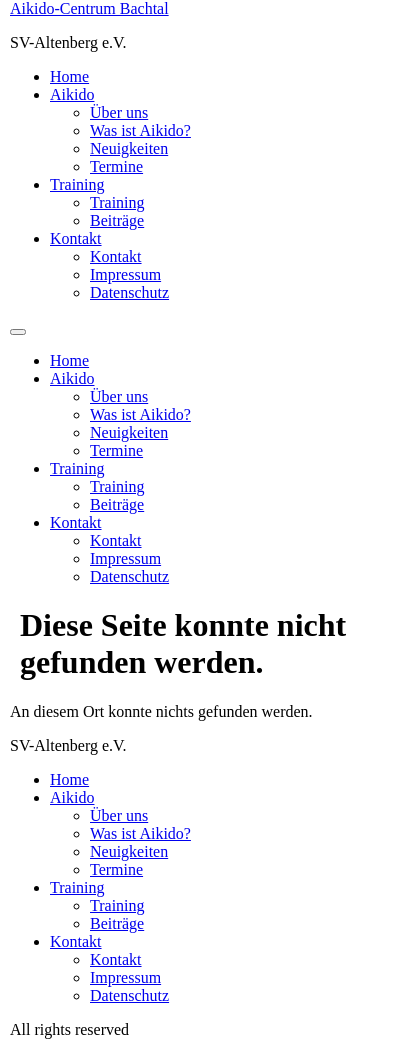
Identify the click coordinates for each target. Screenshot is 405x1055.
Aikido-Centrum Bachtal (89, 8)
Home (69, 76)
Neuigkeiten (129, 148)
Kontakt (76, 238)
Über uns (119, 112)
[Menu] (18, 332)
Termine (116, 166)
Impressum (125, 274)
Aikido (72, 94)
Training (77, 184)
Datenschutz (129, 292)
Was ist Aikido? (140, 130)
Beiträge (117, 220)
